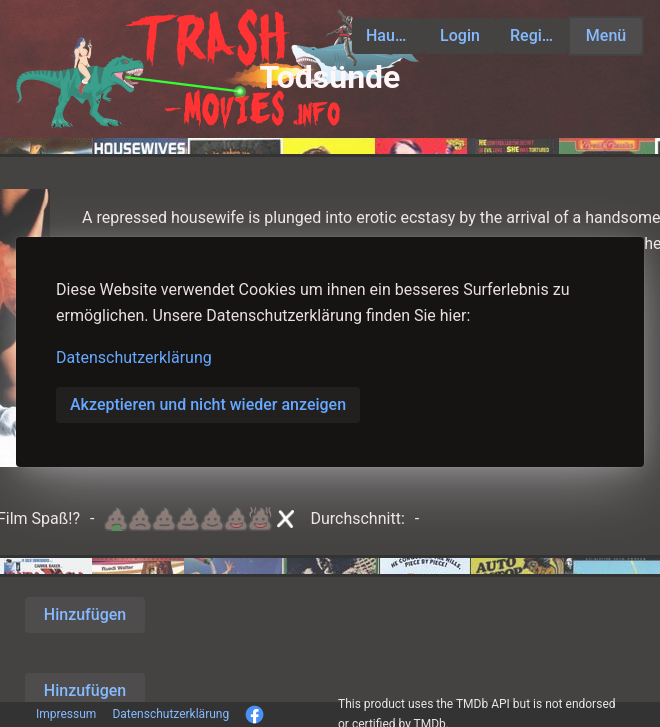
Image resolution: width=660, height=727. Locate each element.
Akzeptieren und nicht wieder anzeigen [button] (208, 404)
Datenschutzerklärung (134, 357)
